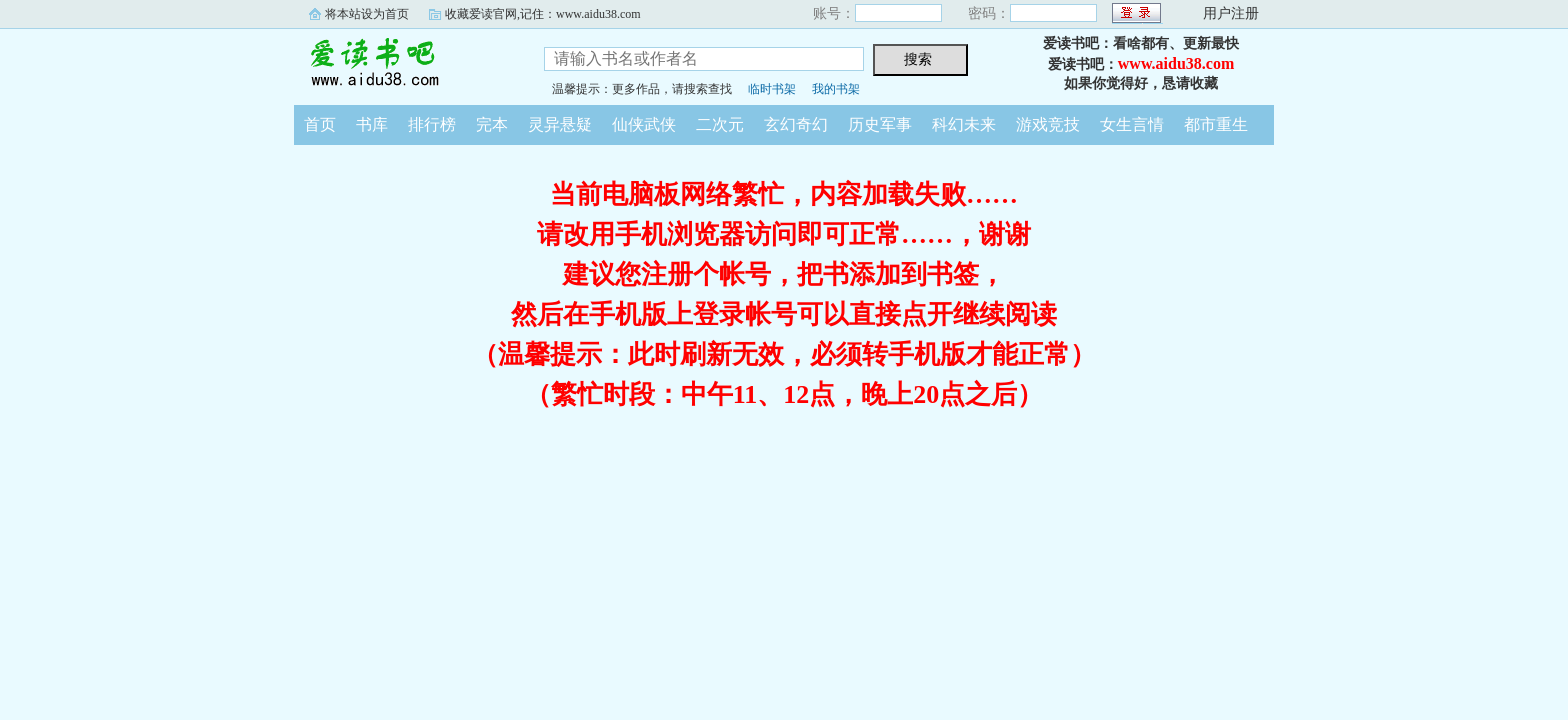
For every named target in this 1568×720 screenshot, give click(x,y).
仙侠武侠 (644, 124)
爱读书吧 (404, 64)
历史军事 (880, 124)
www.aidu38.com (1176, 63)
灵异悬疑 (560, 124)
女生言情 (1132, 124)
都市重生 (1216, 124)
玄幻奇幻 (796, 124)
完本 (492, 124)
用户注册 (1231, 13)
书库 (372, 124)
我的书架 (836, 89)
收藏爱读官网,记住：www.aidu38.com (543, 14)
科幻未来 (964, 124)
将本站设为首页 (367, 14)
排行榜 (432, 124)
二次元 (720, 124)
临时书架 (772, 89)
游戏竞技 (1048, 124)
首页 (320, 124)
